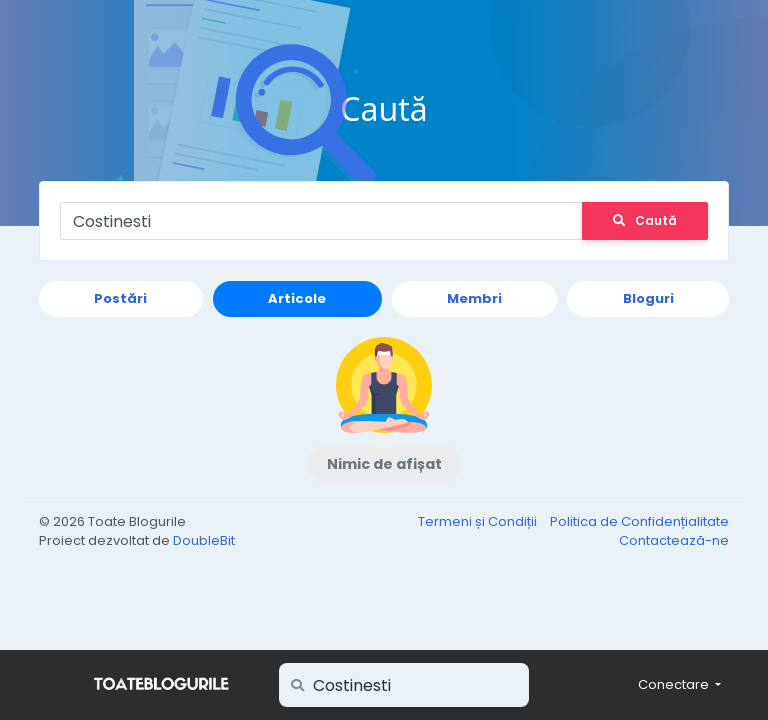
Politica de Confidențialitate (639, 521)
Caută (645, 220)
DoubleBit (204, 540)
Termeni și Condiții (479, 521)
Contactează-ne (674, 540)
